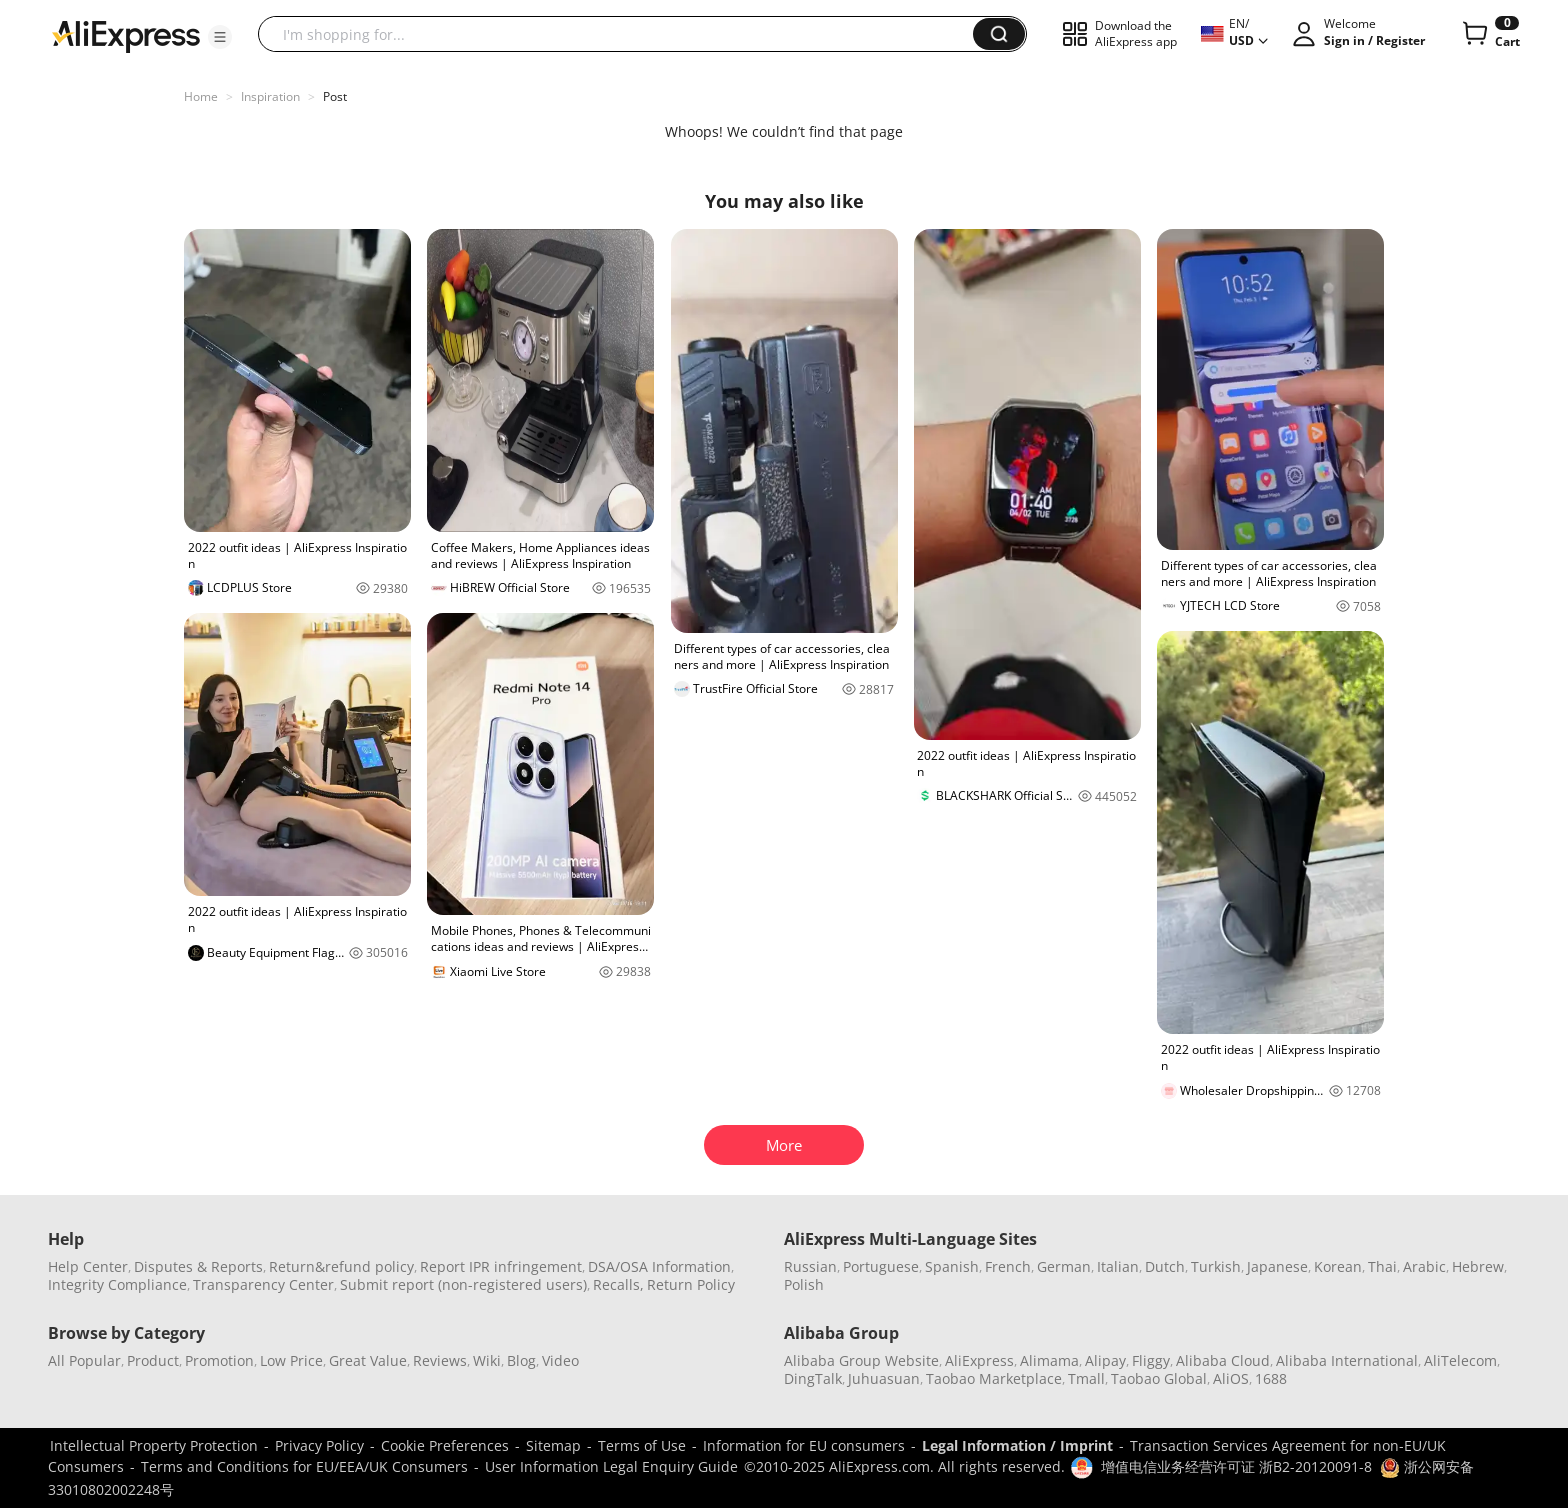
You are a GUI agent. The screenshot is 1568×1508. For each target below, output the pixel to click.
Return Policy (691, 1284)
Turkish (1216, 1266)
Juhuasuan (884, 1378)
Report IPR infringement (501, 1266)
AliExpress (979, 1360)
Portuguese (881, 1266)
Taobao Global (1159, 1378)
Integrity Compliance (117, 1284)
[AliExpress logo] (126, 35)
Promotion (219, 1360)
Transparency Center (263, 1284)
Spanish (952, 1266)
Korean (1338, 1266)
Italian (1118, 1266)
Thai (1382, 1266)
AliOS (1231, 1378)
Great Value (368, 1360)
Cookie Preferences (445, 1445)
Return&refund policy (341, 1266)
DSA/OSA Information (659, 1266)
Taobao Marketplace (994, 1378)
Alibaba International (1347, 1360)
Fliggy (1151, 1360)
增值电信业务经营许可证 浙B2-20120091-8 (1236, 1466)
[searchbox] (623, 34)
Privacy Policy (319, 1445)
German (1064, 1266)
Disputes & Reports (198, 1266)
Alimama (1049, 1360)
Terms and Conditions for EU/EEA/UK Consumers (304, 1466)
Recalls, (618, 1284)
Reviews (440, 1360)
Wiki (487, 1360)
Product (153, 1360)
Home (201, 96)
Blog (521, 1360)
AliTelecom (1460, 1360)
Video (560, 1360)
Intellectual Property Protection (154, 1445)
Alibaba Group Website (861, 1360)
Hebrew (1478, 1266)
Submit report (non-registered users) (463, 1284)
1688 (1271, 1378)
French (1008, 1266)
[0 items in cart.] (1489, 34)
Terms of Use (642, 1445)
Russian (810, 1266)
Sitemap (553, 1445)
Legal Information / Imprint (1017, 1445)
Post (335, 96)
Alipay (1105, 1360)
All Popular (84, 1360)
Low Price (291, 1360)
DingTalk (813, 1378)
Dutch (1165, 1266)
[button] (220, 37)
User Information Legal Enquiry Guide (611, 1466)
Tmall (1086, 1378)
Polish (804, 1284)
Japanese (1277, 1266)
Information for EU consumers (804, 1445)
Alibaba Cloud (1223, 1360)
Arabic (1424, 1266)
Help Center (88, 1266)
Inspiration (270, 96)
